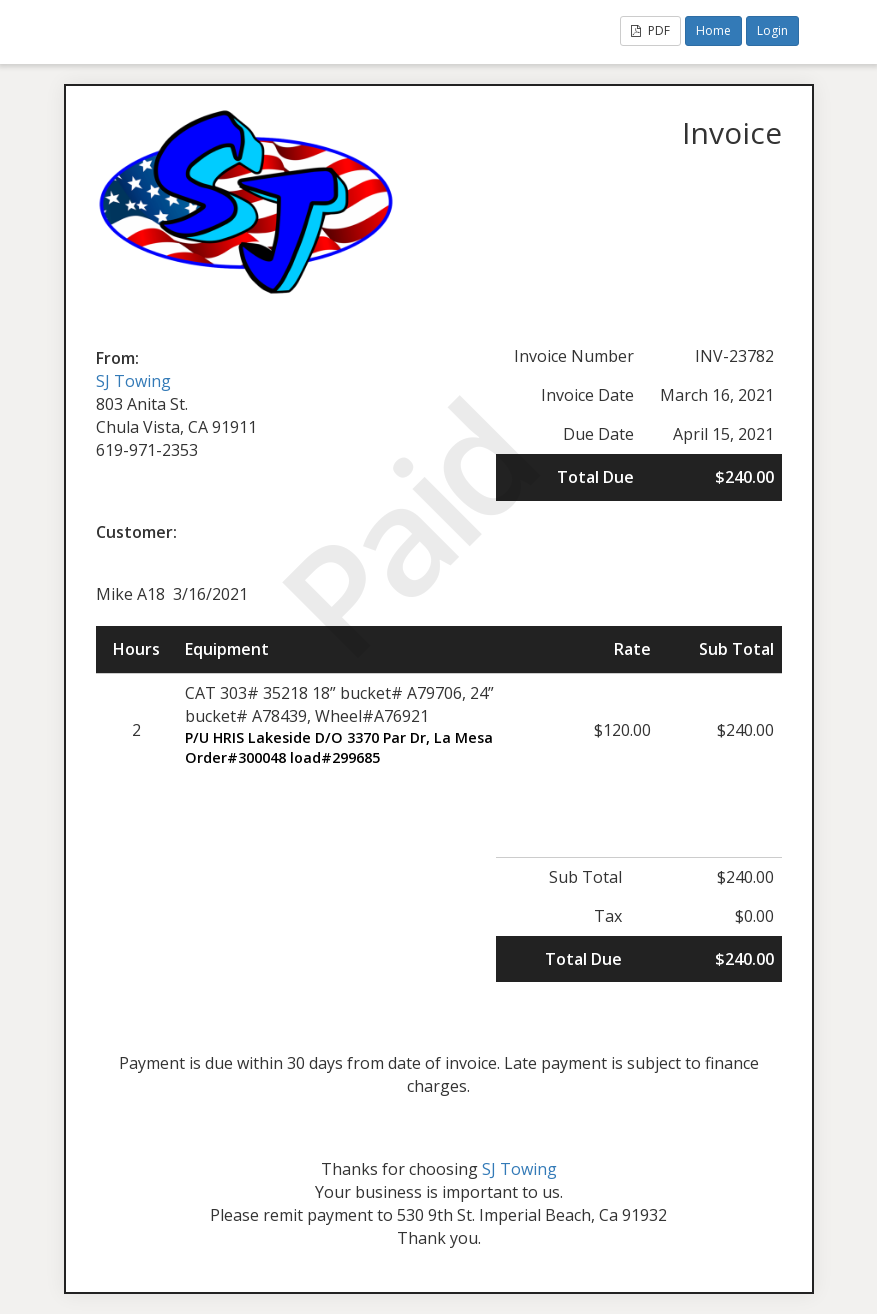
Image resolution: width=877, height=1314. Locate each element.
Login (772, 30)
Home (713, 30)
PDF (650, 30)
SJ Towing (133, 381)
